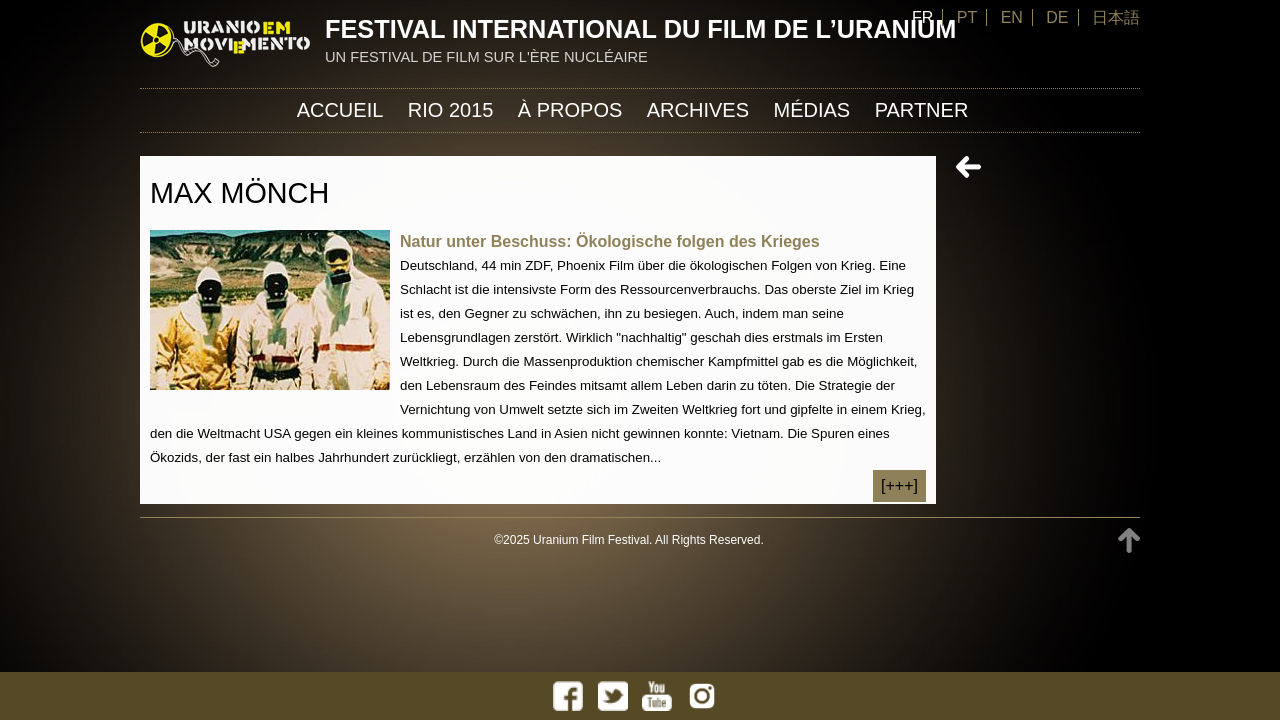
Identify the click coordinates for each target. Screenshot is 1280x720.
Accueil (340, 110)
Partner (922, 110)
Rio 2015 (451, 110)
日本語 (1116, 17)
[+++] (899, 485)
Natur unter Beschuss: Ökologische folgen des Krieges (610, 241)
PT (967, 17)
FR (922, 17)
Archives (698, 110)
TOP (1129, 540)
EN (1012, 17)
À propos (570, 110)
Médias (811, 110)
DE (1057, 17)
